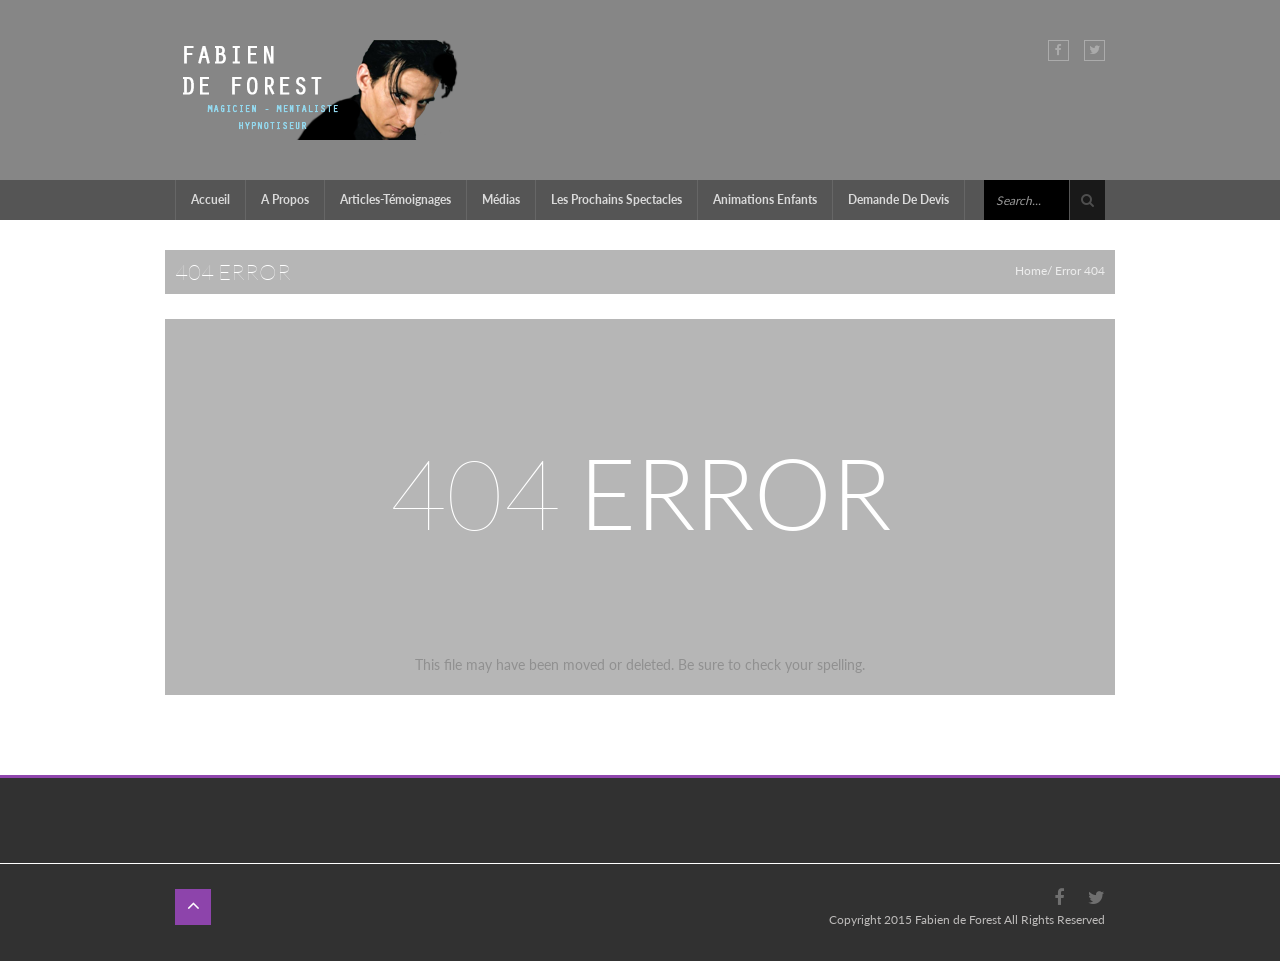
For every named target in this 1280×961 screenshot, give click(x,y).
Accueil (210, 199)
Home (1031, 270)
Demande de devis (898, 199)
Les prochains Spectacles (616, 199)
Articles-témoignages (395, 199)
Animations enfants (765, 199)
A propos (285, 199)
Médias (501, 199)
